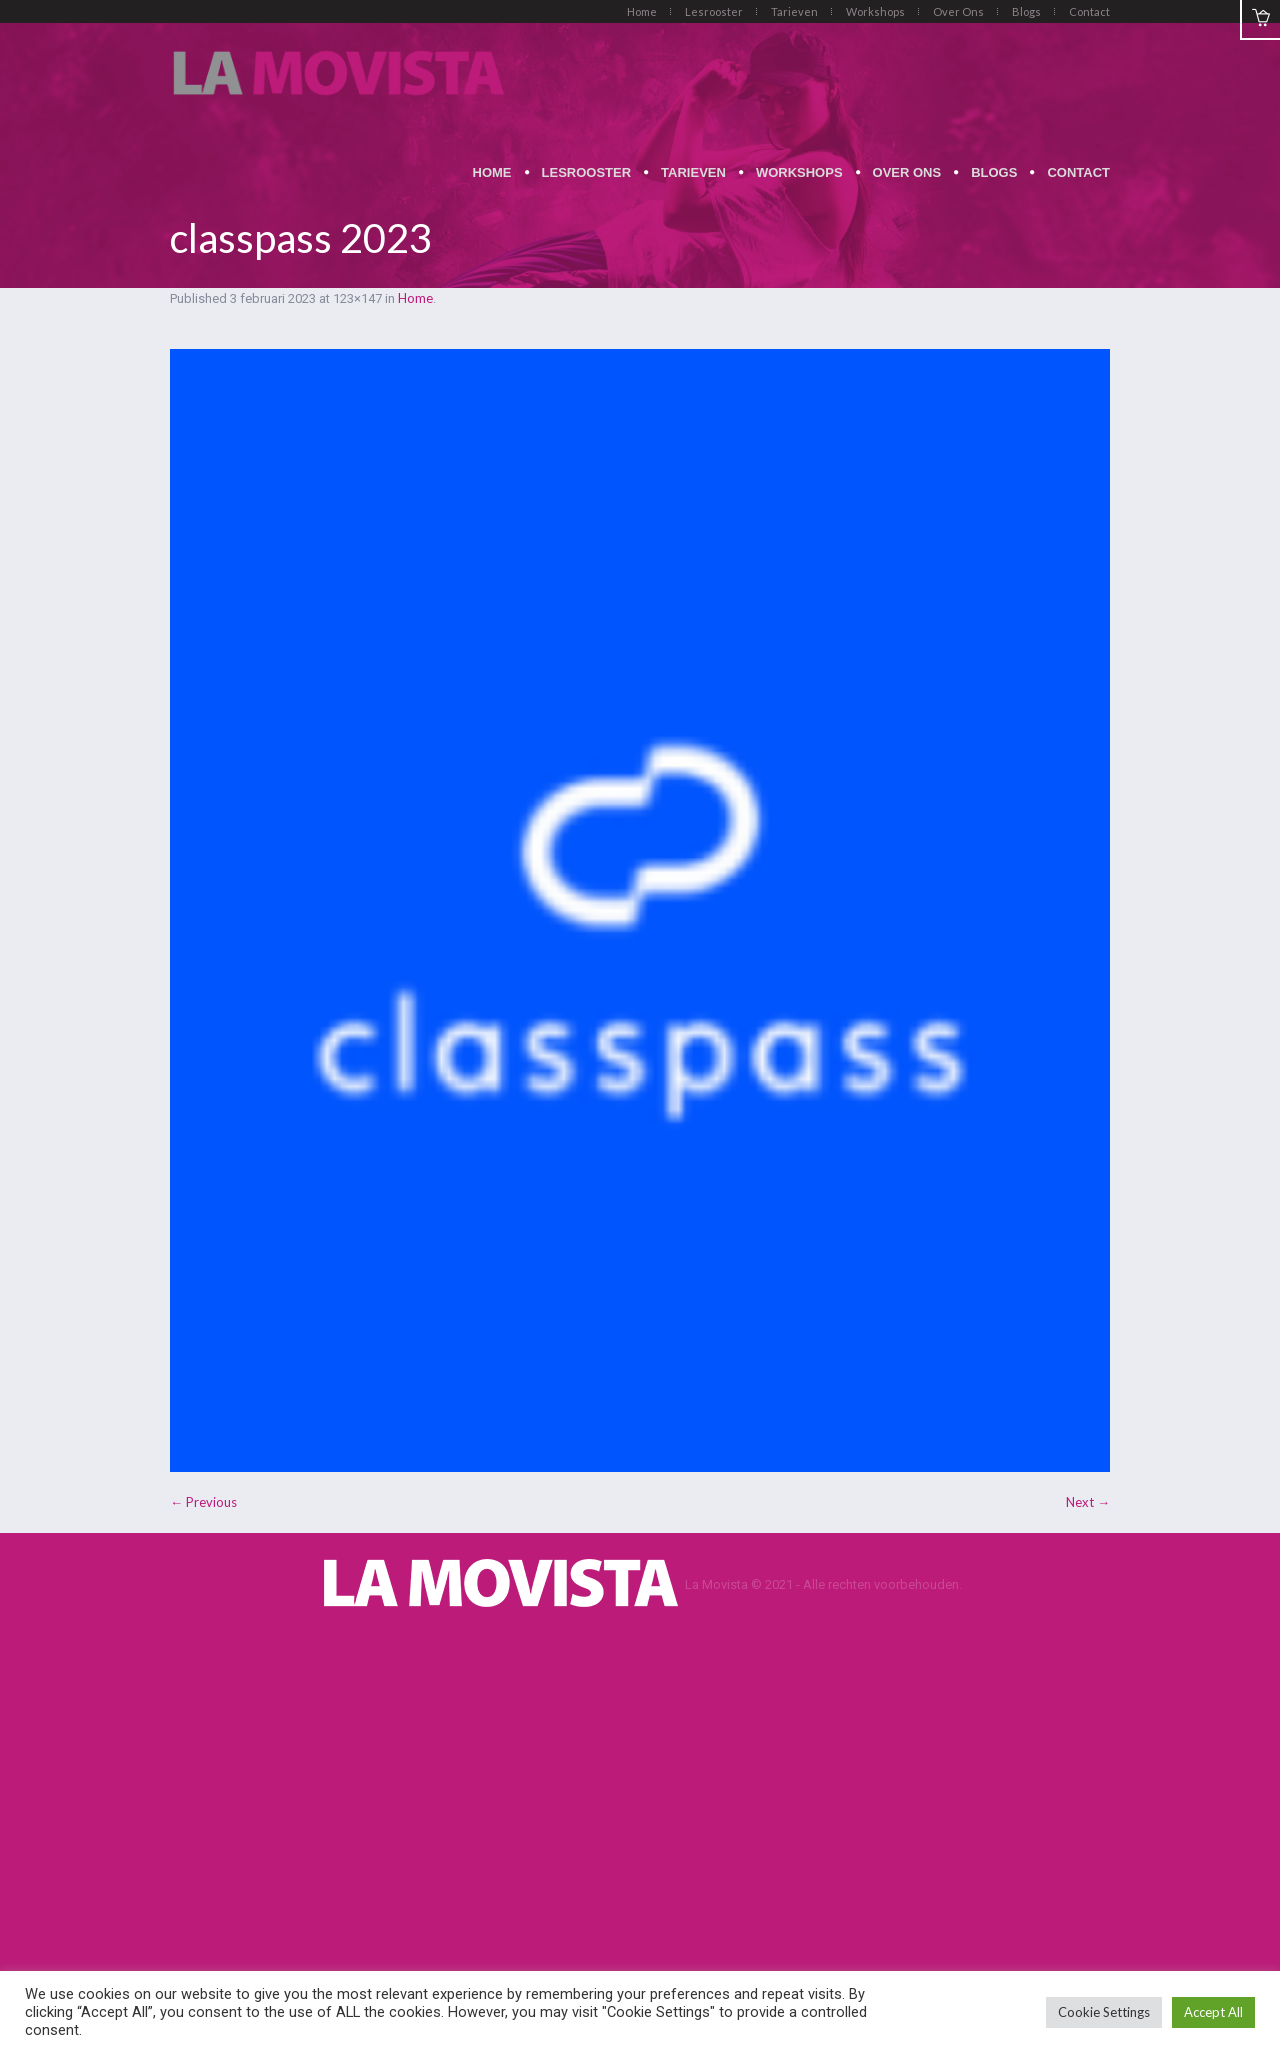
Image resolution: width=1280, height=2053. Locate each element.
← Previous (203, 1502)
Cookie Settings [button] (1104, 2012)
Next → (1088, 1502)
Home (415, 298)
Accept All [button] (1213, 2012)
